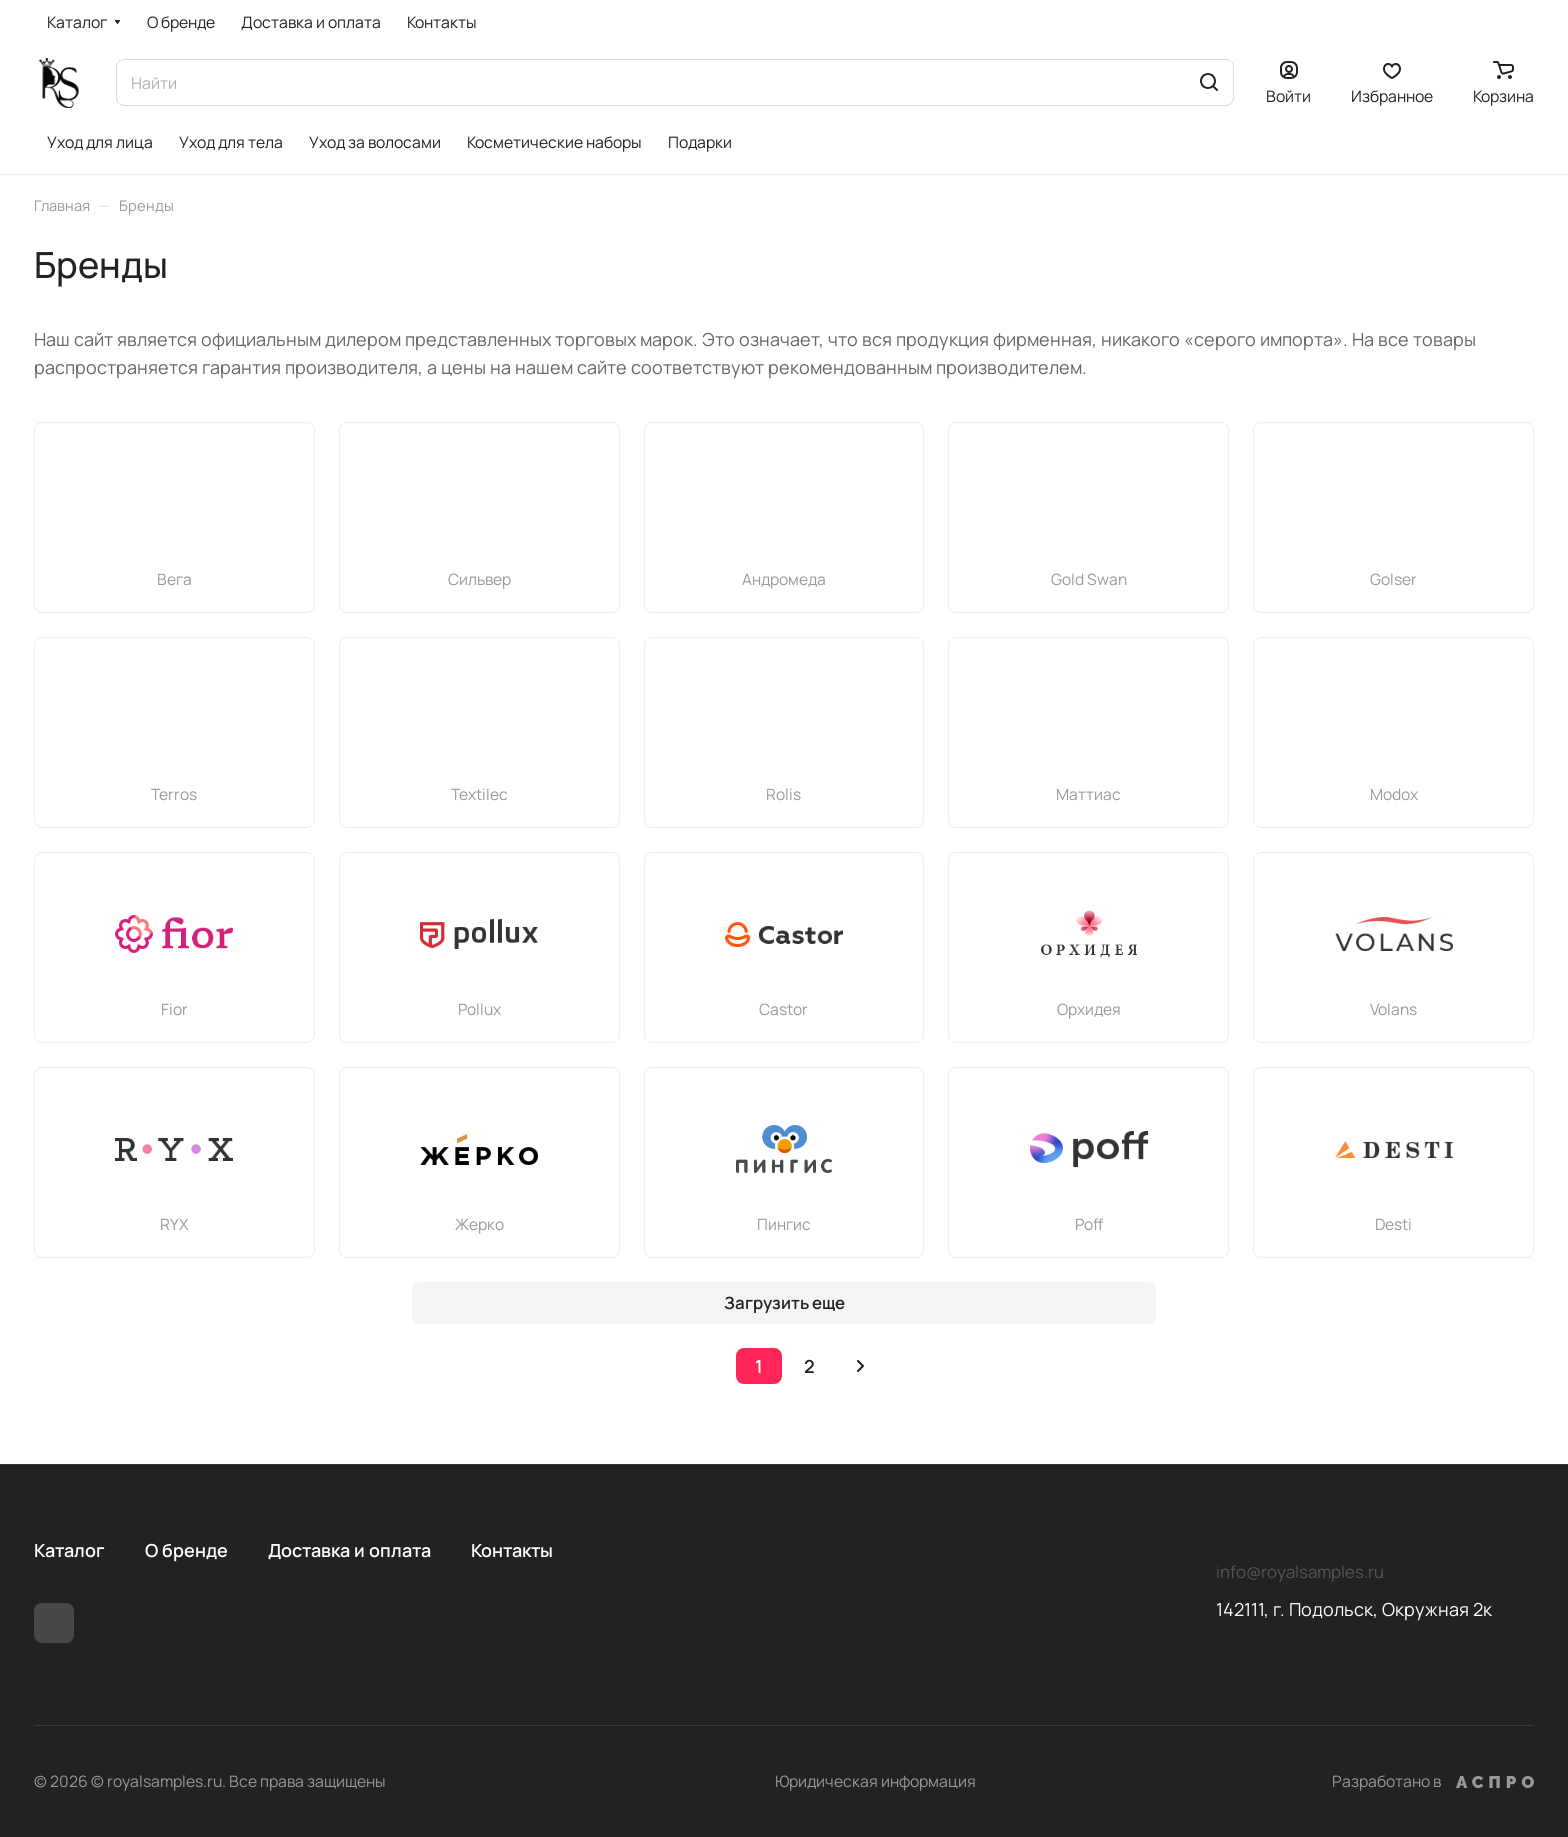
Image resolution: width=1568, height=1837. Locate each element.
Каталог (69, 1550)
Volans (1393, 1009)
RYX (174, 1224)
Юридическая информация (875, 1781)
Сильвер (479, 579)
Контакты (512, 1550)
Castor (783, 1009)
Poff (1089, 1224)
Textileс (479, 794)
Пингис (784, 1224)
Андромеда (784, 579)
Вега (174, 579)
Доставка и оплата (349, 1550)
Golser (1393, 579)
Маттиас (1088, 794)
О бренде (186, 1550)
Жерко (479, 1224)
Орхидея (1089, 1009)
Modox (1394, 794)
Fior (174, 1009)
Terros (174, 794)
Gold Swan (1089, 579)
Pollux (479, 1009)
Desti (1393, 1224)
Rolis (783, 794)
